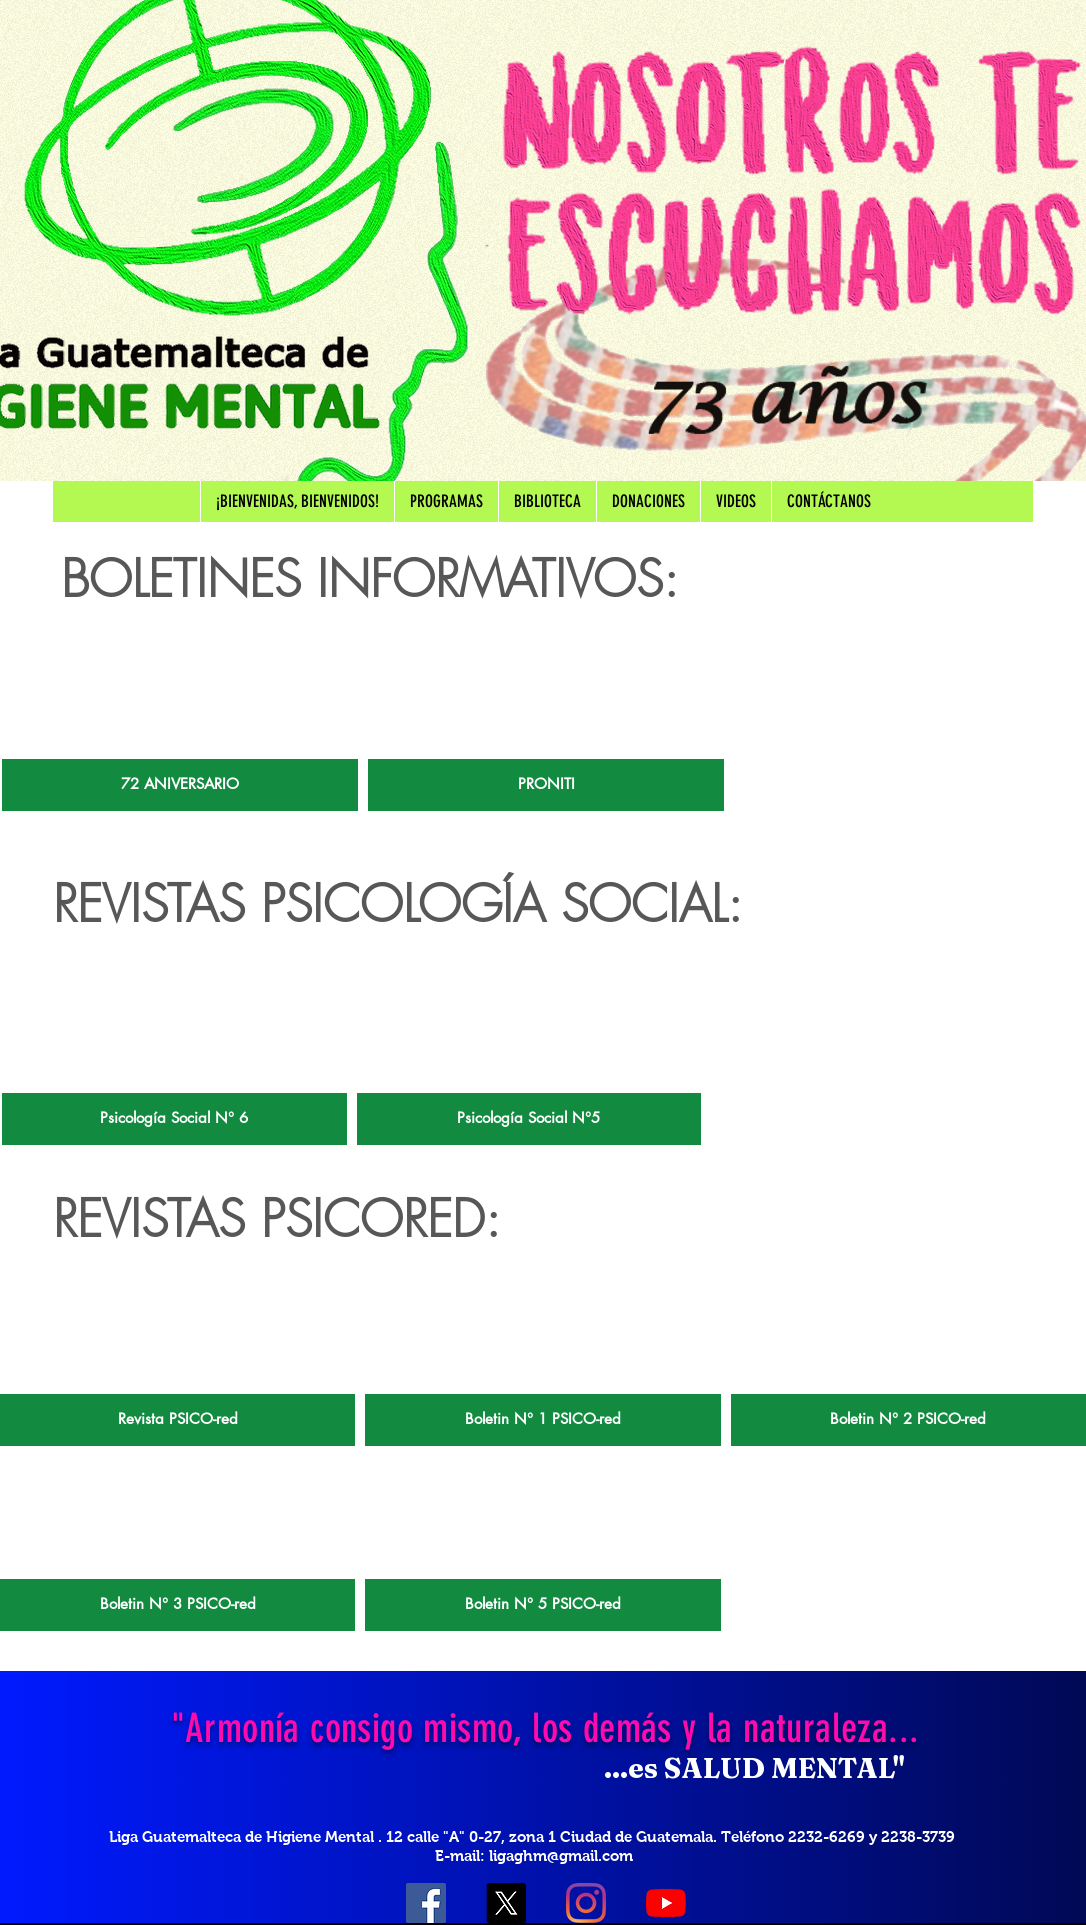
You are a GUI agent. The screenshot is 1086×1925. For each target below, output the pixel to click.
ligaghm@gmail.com (561, 1855)
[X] (506, 1903)
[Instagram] (586, 1903)
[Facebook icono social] (426, 1903)
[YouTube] (666, 1903)
